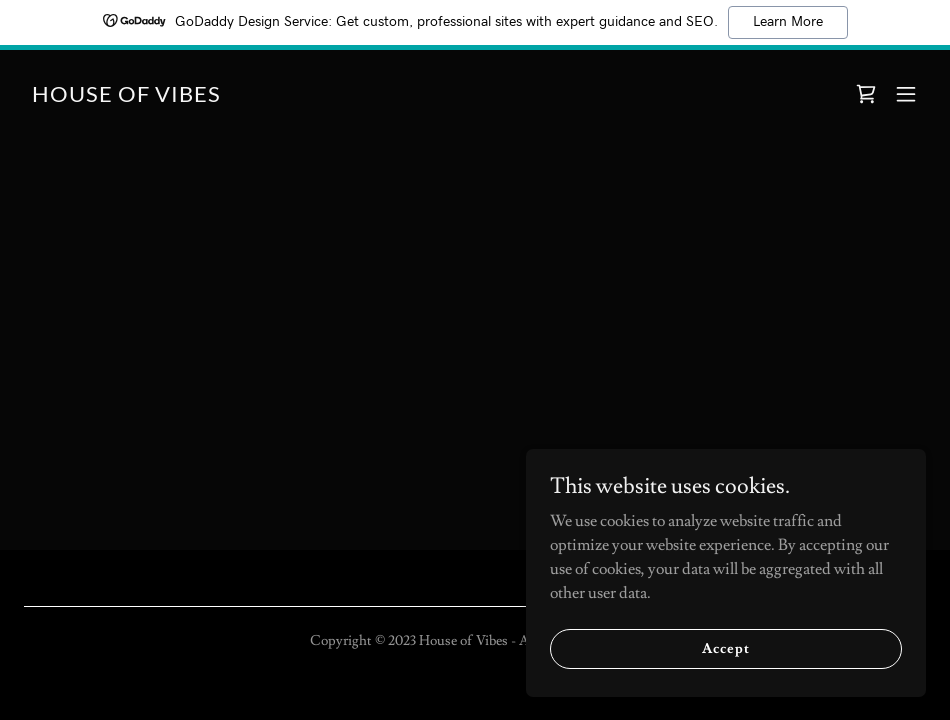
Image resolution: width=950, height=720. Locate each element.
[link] (126, 97)
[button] (906, 94)
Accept (725, 648)
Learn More (788, 22)
